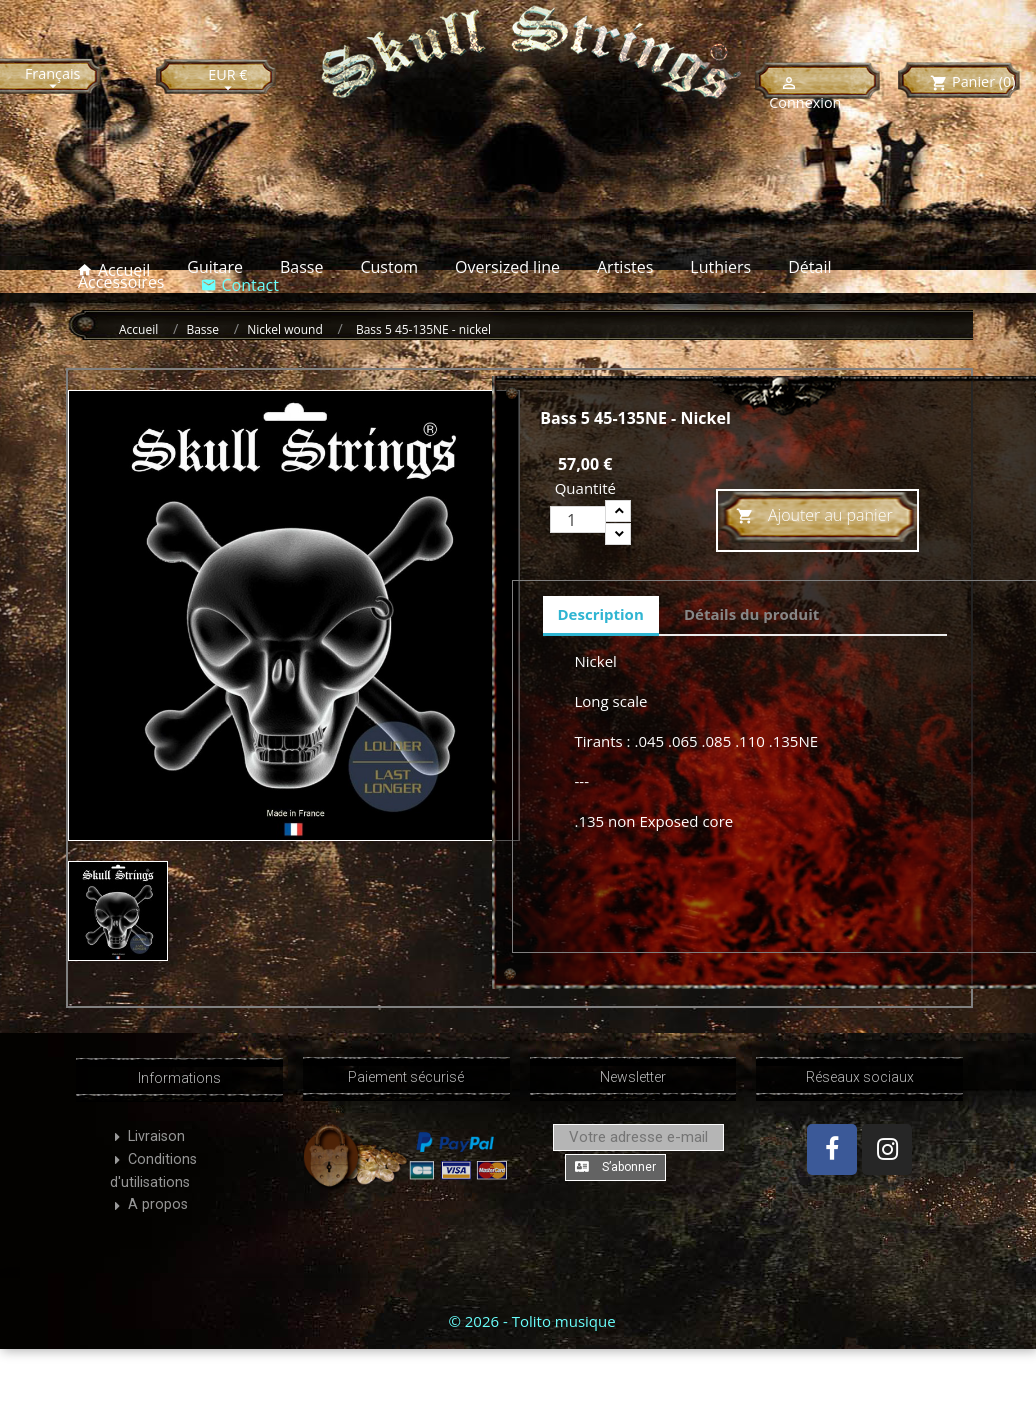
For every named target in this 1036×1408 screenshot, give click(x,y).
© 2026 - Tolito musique (531, 1321)
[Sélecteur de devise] (228, 80)
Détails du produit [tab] (751, 614)
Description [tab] (601, 614)
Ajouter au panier (814, 516)
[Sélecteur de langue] (53, 79)
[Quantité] (578, 519)
